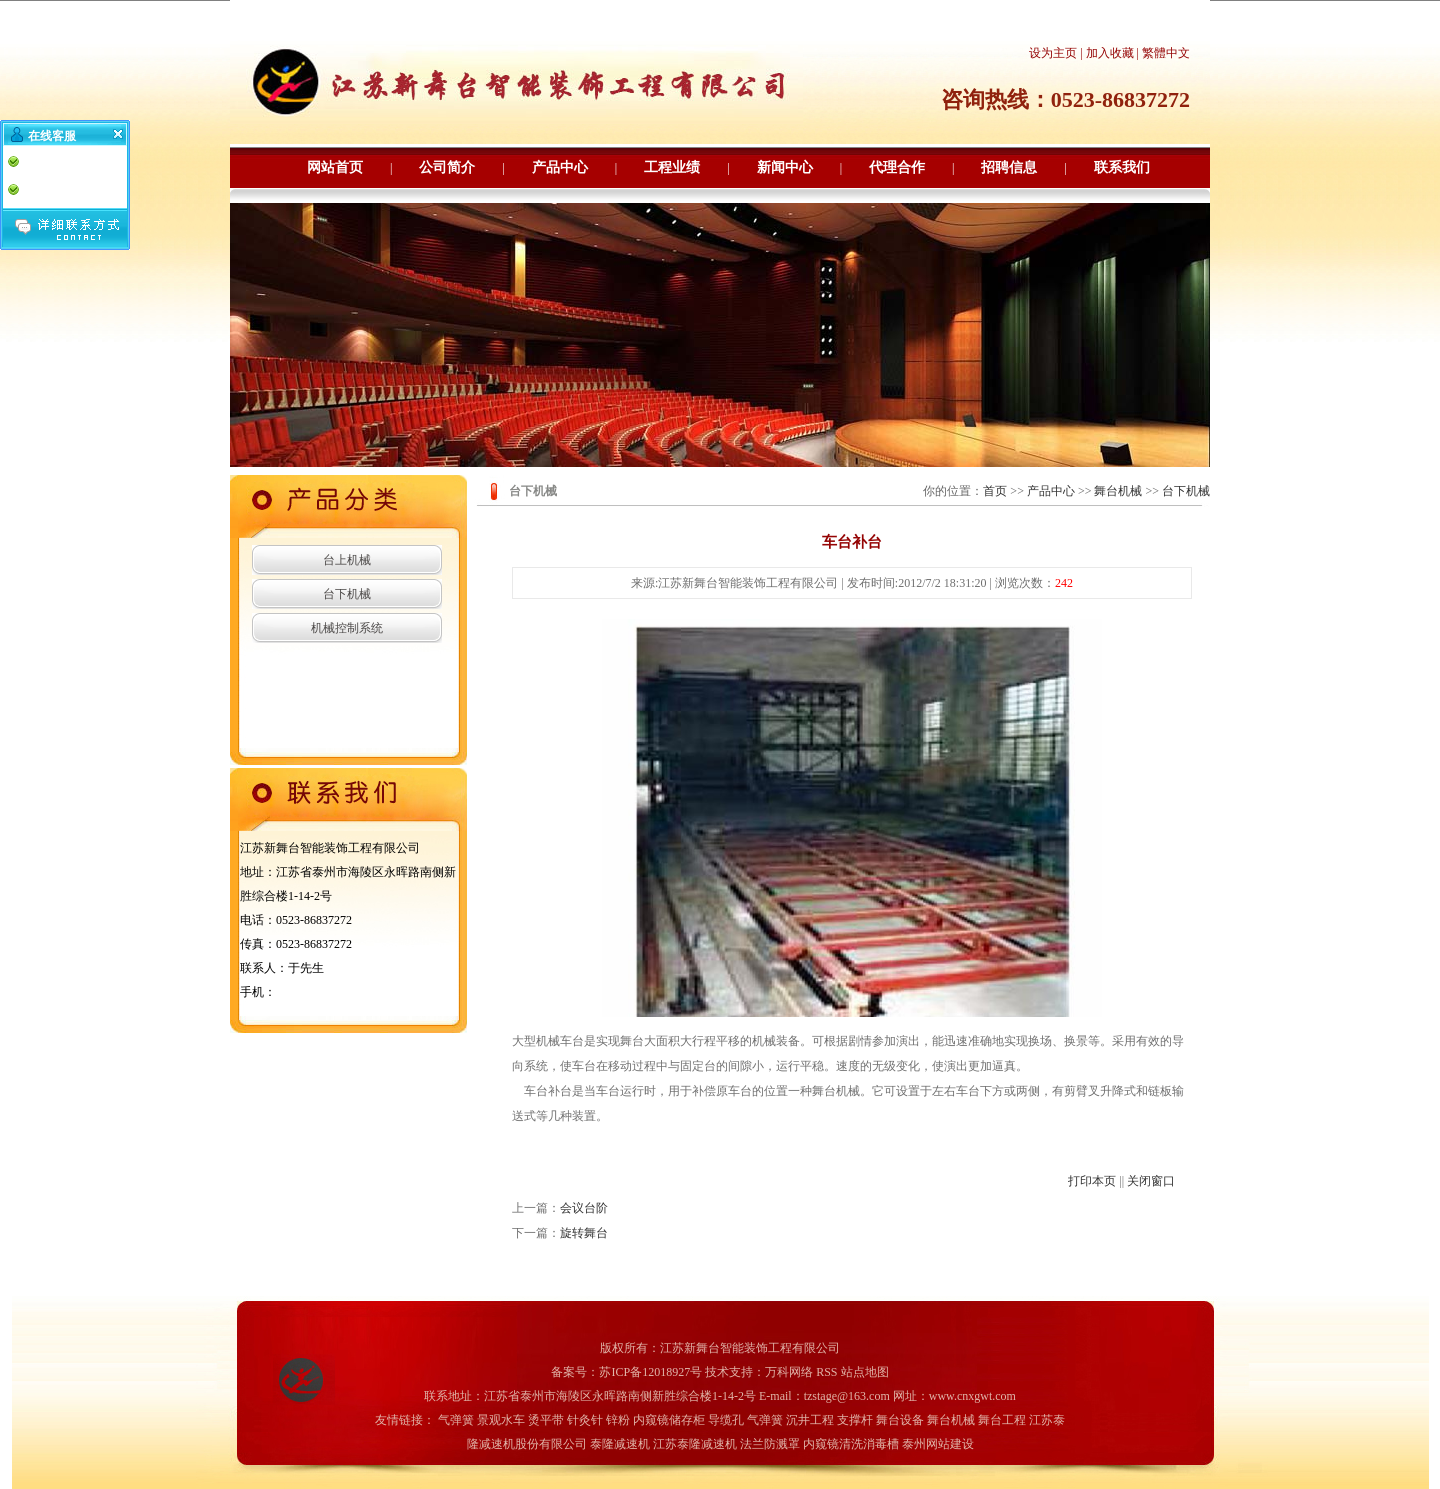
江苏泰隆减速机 (695, 1444)
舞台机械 (1118, 491)
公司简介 (447, 167)
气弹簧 (456, 1420)
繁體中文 (1166, 53)
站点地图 (865, 1372)
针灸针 (585, 1420)
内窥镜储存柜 (669, 1420)
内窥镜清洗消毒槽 (851, 1444)
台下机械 (347, 594)
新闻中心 (785, 167)
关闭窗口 (1151, 1181)
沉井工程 (810, 1420)
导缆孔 (726, 1420)
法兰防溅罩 (770, 1444)
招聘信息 (1009, 167)
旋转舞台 (584, 1233)
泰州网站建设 (938, 1444)
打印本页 (1092, 1181)
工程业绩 (672, 167)
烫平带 (546, 1420)
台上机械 (347, 560)
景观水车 (501, 1420)
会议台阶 (584, 1208)
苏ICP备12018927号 (650, 1372)
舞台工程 (1002, 1420)
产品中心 (560, 167)
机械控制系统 (347, 628)
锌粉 (618, 1420)
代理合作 (897, 167)
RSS (826, 1372)
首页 (995, 491)
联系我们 (1122, 167)
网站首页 (335, 167)
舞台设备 (900, 1420)
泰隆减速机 (620, 1444)
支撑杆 (855, 1420)
